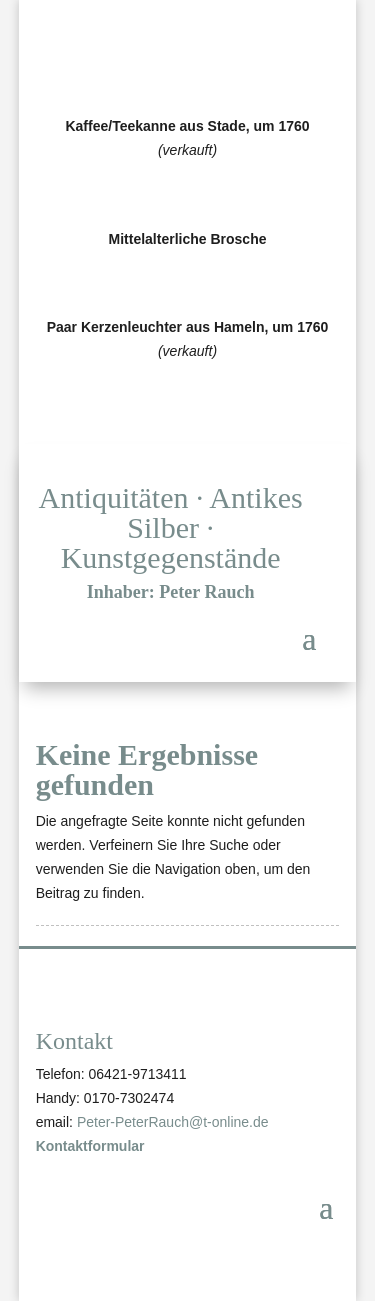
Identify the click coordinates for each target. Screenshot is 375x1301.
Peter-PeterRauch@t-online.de (173, 1122)
